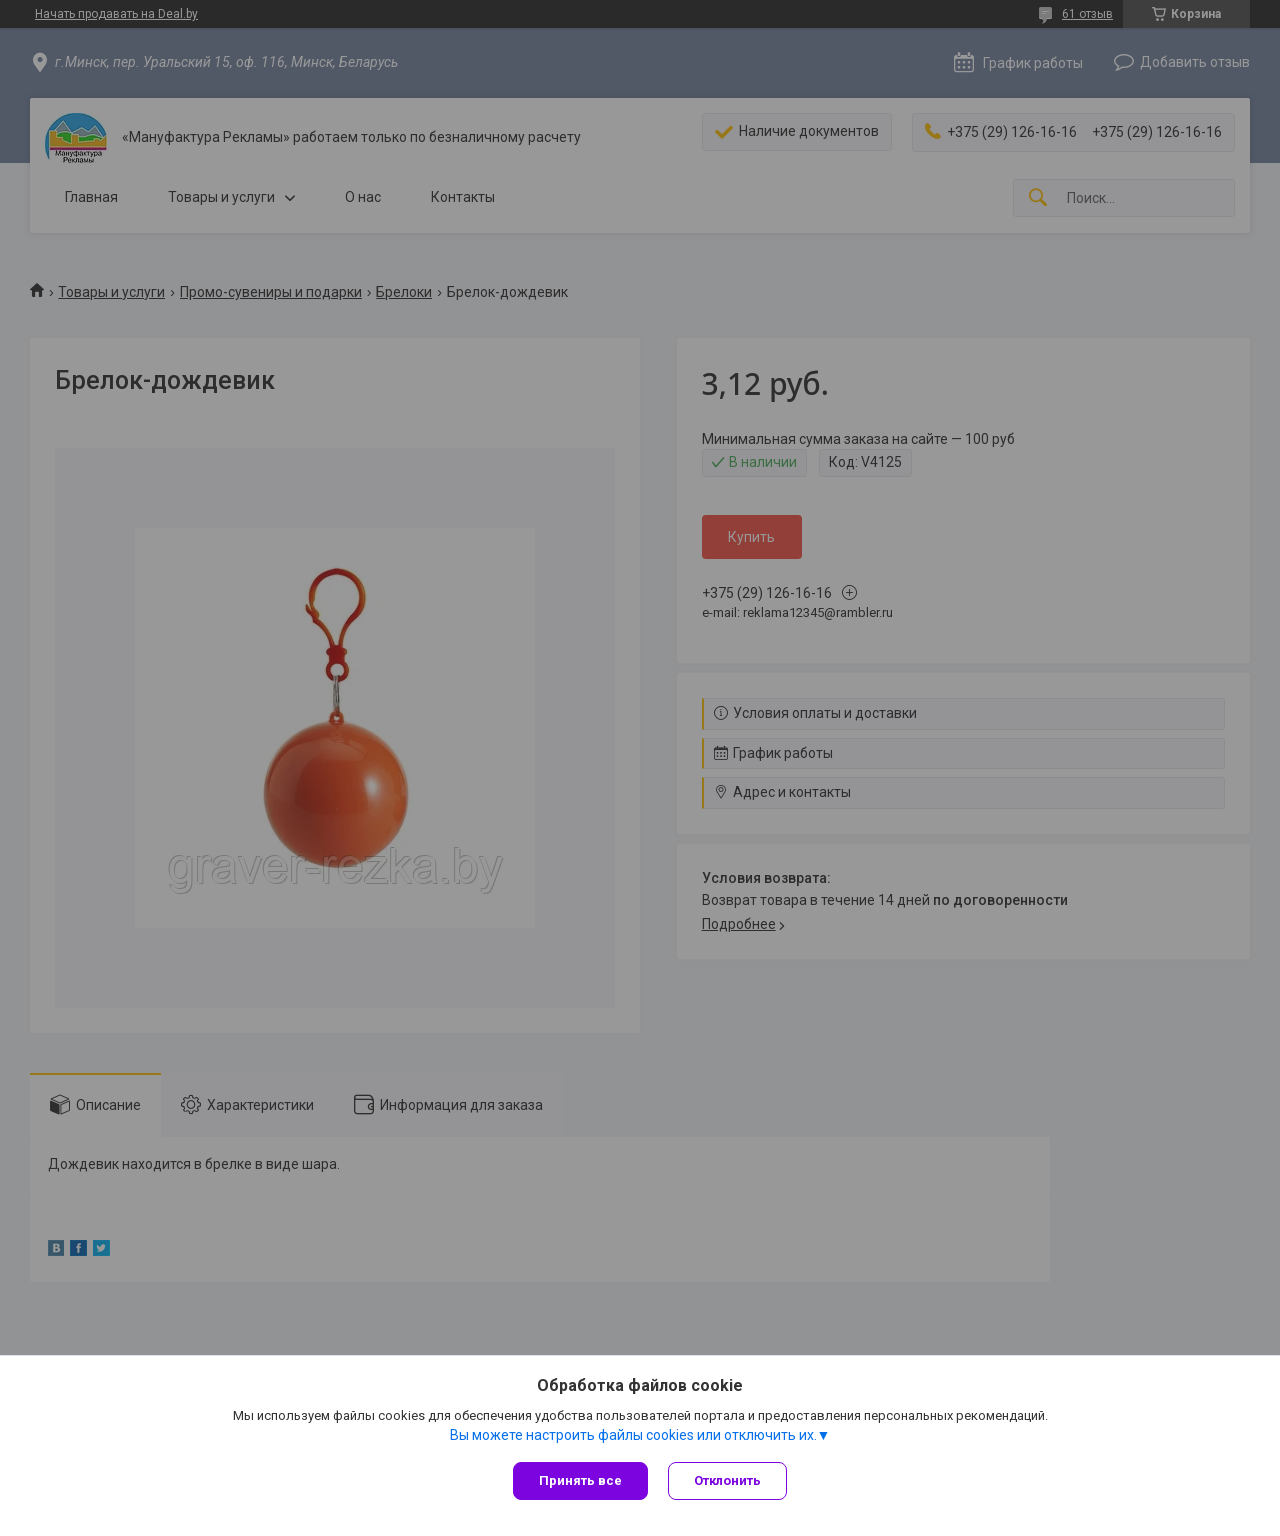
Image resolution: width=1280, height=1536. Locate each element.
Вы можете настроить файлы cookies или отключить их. (633, 1435)
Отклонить (727, 1480)
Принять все (580, 1480)
